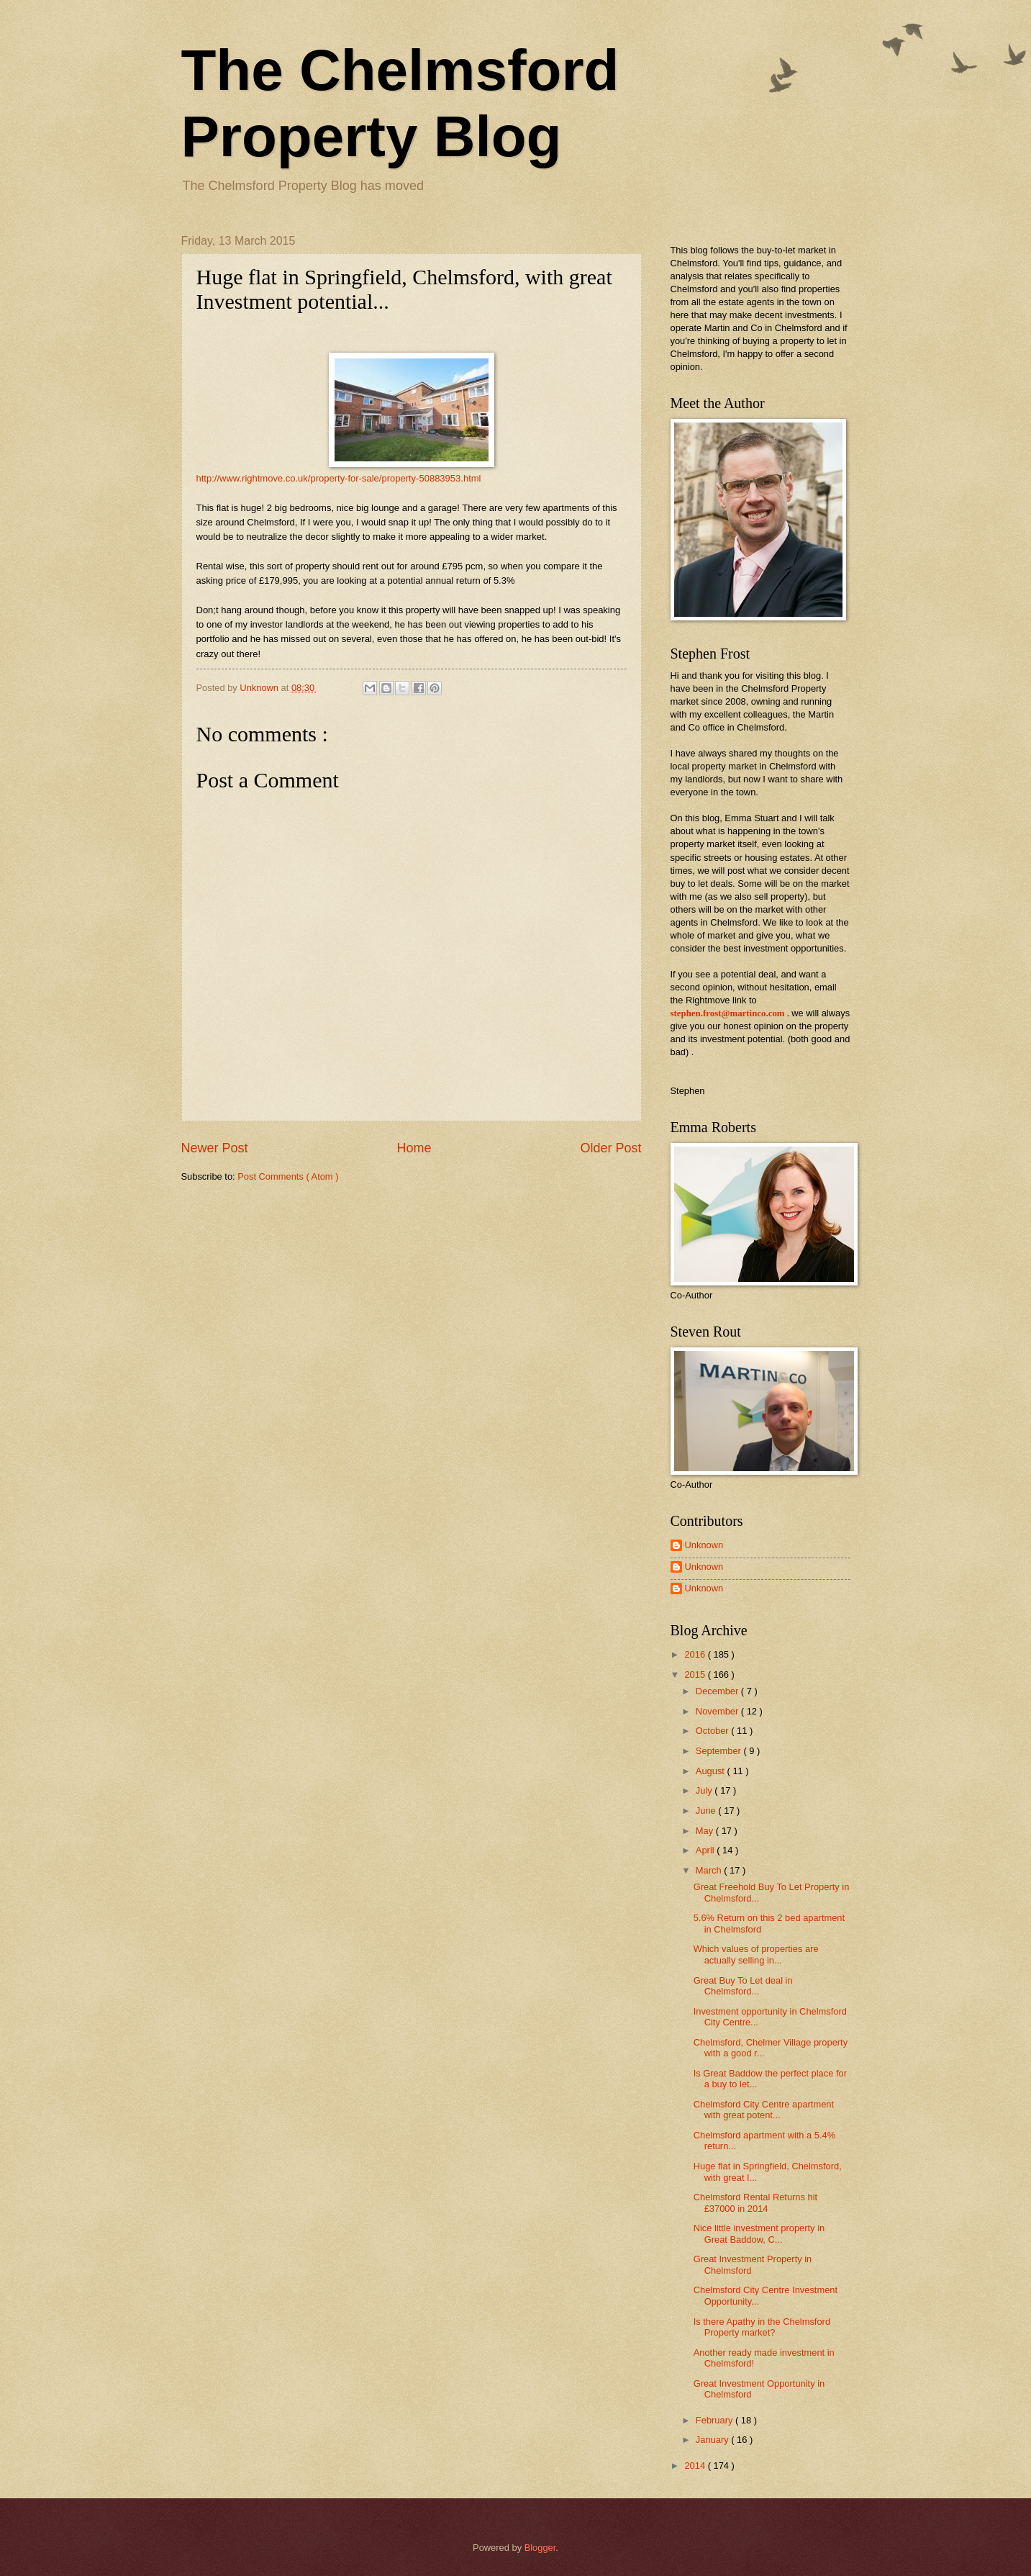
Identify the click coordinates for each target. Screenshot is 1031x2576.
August (711, 1771)
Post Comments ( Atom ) (287, 1176)
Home (413, 1148)
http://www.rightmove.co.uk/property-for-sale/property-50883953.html (338, 478)
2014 (695, 2465)
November (718, 1711)
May (706, 1830)
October (713, 1730)
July (705, 1790)
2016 (695, 1654)
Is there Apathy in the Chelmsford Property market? (762, 2327)
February (715, 2420)
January (713, 2439)
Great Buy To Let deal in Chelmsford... (743, 1986)
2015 (695, 1674)
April (706, 1850)
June (707, 1810)
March (710, 1870)
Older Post (610, 1148)
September (720, 1750)
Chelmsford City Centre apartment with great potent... (764, 2109)
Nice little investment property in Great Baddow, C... (759, 2233)
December (718, 1691)
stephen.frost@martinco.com (728, 1013)
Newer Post (214, 1148)
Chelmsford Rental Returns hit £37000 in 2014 (755, 2202)
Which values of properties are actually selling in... (756, 1954)
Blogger (540, 2547)
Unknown (704, 1545)
